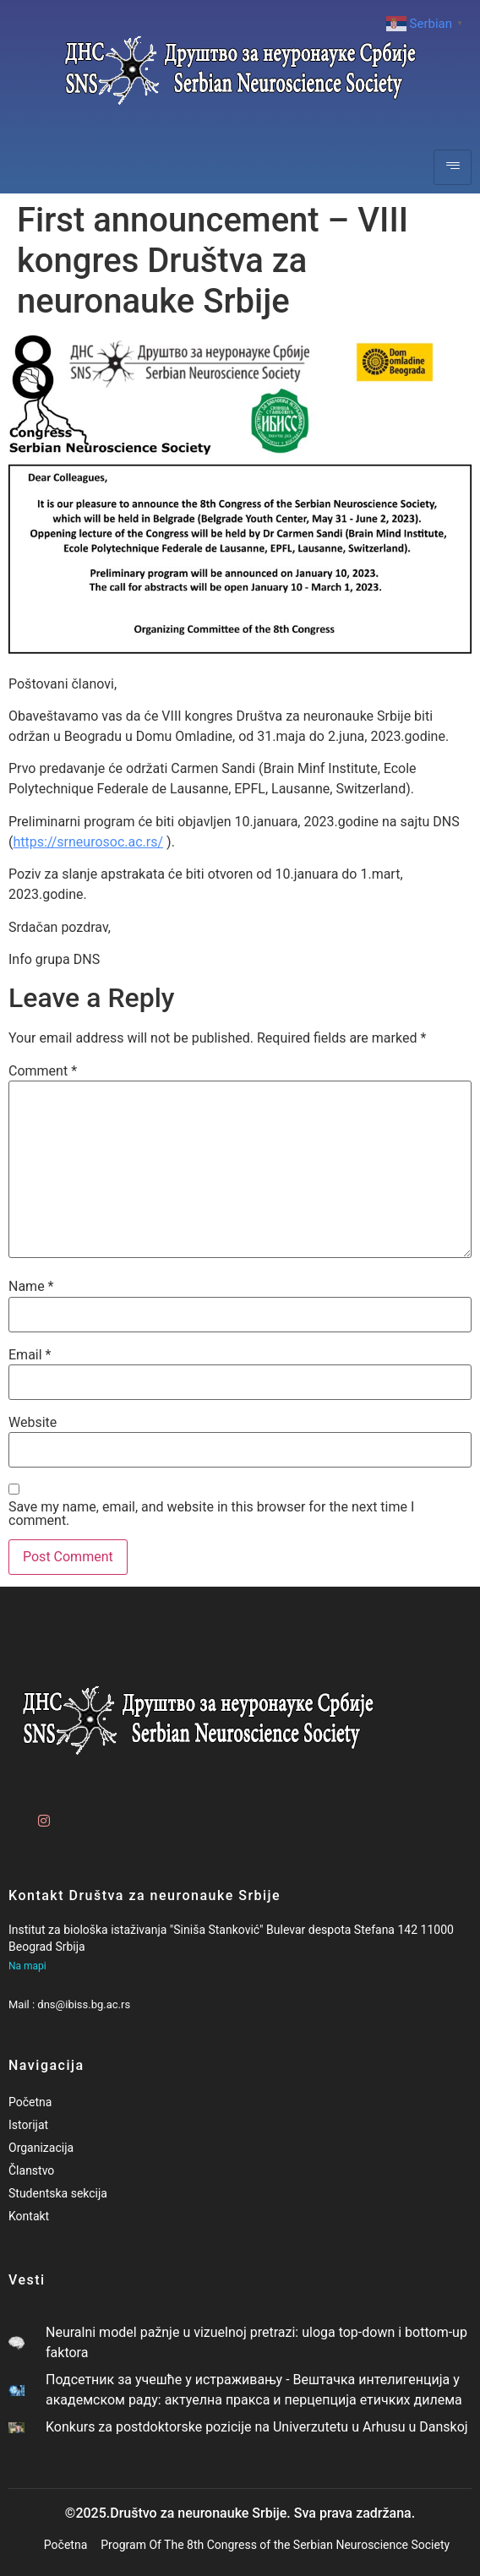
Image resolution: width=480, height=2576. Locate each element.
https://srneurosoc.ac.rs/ (88, 842)
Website (32, 1423)
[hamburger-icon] (453, 167)
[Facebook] (12, 1814)
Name (31, 1286)
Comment (42, 1071)
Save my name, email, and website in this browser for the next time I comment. (211, 1514)
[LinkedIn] (99, 1814)
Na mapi (27, 1966)
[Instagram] (41, 1814)
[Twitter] (70, 1814)
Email (29, 1355)
